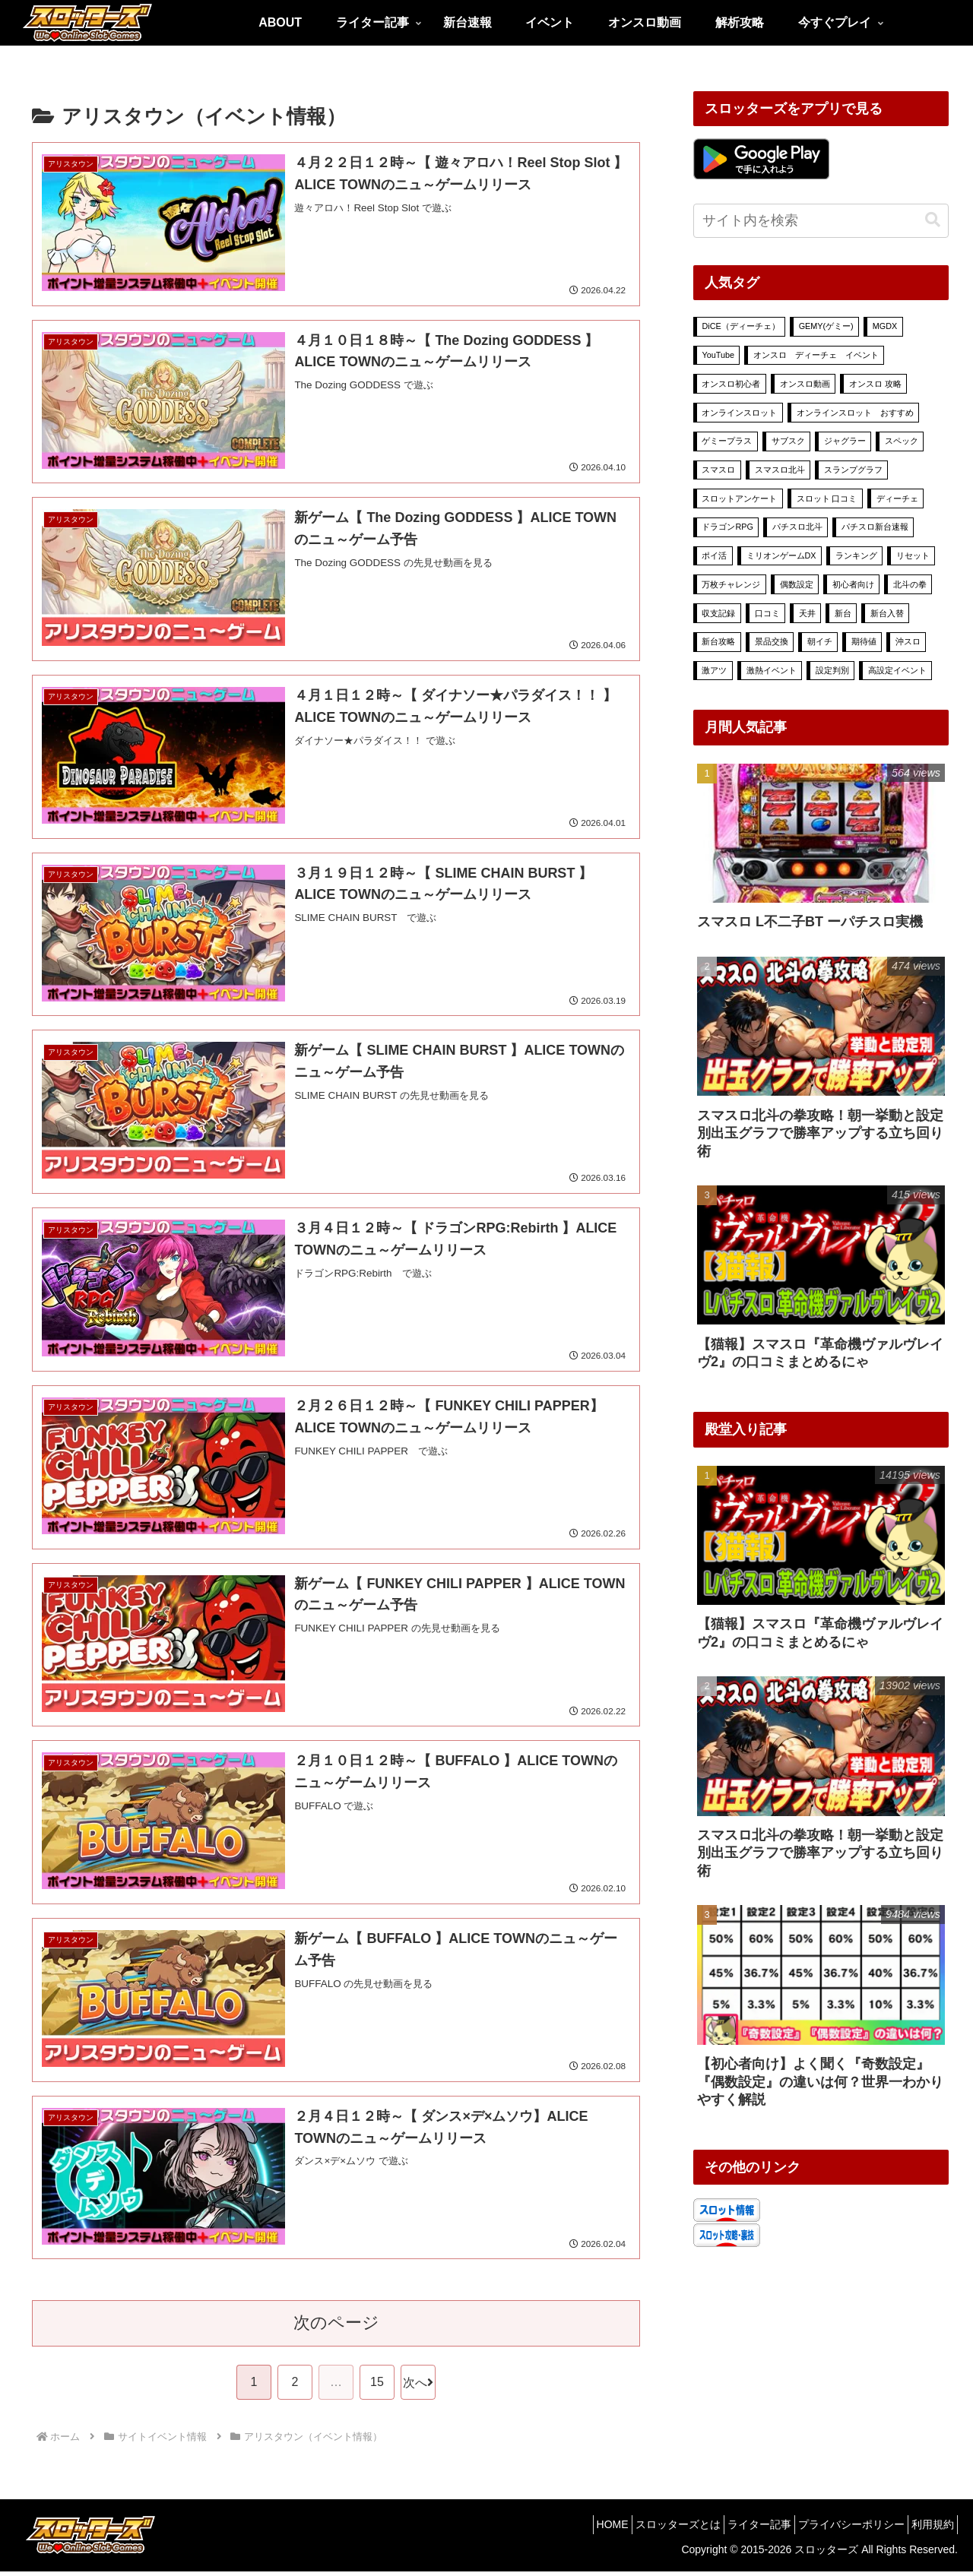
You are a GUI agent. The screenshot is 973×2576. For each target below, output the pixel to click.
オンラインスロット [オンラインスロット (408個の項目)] (739, 412)
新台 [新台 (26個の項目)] (843, 613)
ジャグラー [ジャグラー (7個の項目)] (845, 440)
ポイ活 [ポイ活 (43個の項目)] (714, 555)
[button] (932, 220)
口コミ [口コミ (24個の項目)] (767, 613)
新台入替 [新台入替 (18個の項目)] (887, 613)
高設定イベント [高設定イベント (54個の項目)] (897, 670)
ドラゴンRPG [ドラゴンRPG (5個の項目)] (727, 526)
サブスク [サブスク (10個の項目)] (788, 440)
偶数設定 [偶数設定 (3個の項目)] (796, 584)
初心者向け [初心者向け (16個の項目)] (853, 584)
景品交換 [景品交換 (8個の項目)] (771, 641)
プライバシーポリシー (837, 2528)
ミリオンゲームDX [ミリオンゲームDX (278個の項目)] (781, 555)
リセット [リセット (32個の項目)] (913, 555)
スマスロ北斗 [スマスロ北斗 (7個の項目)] (780, 469)
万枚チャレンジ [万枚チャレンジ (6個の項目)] (731, 584)
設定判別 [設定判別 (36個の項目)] (832, 670)
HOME (572, 2528)
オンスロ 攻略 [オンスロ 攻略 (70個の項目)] (875, 383)
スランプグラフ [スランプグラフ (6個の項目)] (853, 469)
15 (377, 2386)
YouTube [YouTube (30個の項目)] (718, 354)
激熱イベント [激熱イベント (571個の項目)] (771, 670)
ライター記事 (737, 2528)
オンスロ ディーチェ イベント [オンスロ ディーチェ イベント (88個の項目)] (816, 354)
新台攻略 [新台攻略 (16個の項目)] (718, 641)
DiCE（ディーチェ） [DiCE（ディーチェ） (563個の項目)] (740, 326)
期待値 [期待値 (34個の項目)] (863, 641)
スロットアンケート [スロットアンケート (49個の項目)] (739, 498)
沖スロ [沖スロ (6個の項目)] (908, 641)
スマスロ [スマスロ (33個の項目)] (718, 469)
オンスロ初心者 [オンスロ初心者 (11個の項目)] (731, 383)
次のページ (336, 2327)
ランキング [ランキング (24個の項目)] (856, 555)
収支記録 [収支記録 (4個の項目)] (718, 613)
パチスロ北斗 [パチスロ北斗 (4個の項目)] (797, 526)
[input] (821, 221)
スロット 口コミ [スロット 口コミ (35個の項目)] (827, 498)
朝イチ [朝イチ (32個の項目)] (819, 641)
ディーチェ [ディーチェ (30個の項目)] (897, 498)
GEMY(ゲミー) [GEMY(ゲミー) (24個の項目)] (826, 326)
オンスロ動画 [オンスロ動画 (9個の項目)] (805, 383)
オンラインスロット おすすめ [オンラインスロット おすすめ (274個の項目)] (855, 412)
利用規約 (928, 2528)
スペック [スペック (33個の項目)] (901, 440)
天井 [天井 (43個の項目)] (807, 613)
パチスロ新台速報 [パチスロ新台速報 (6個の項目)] (874, 526)
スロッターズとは (646, 2528)
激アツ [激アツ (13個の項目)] (714, 670)
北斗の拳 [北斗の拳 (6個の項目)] (910, 584)
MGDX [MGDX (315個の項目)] (885, 326)
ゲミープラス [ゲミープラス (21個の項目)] (727, 440)
